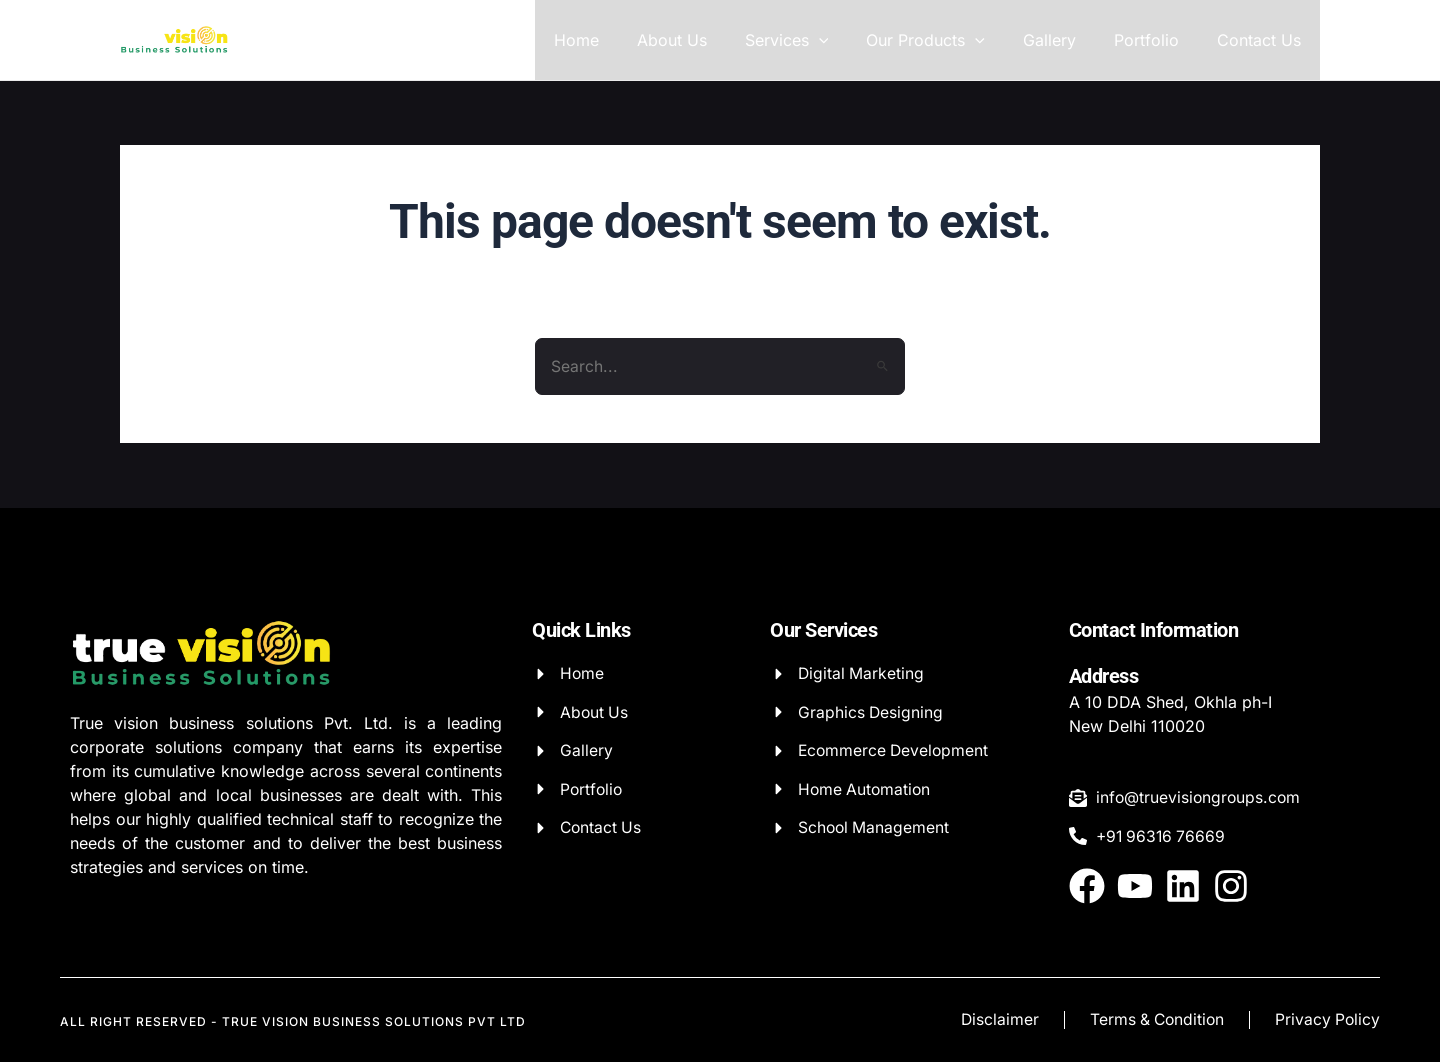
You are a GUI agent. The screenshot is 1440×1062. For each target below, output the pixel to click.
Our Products (946, 40)
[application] (846, 40)
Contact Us (1262, 40)
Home (615, 40)
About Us (705, 40)
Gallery (1064, 40)
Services (814, 40)
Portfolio (1155, 40)
